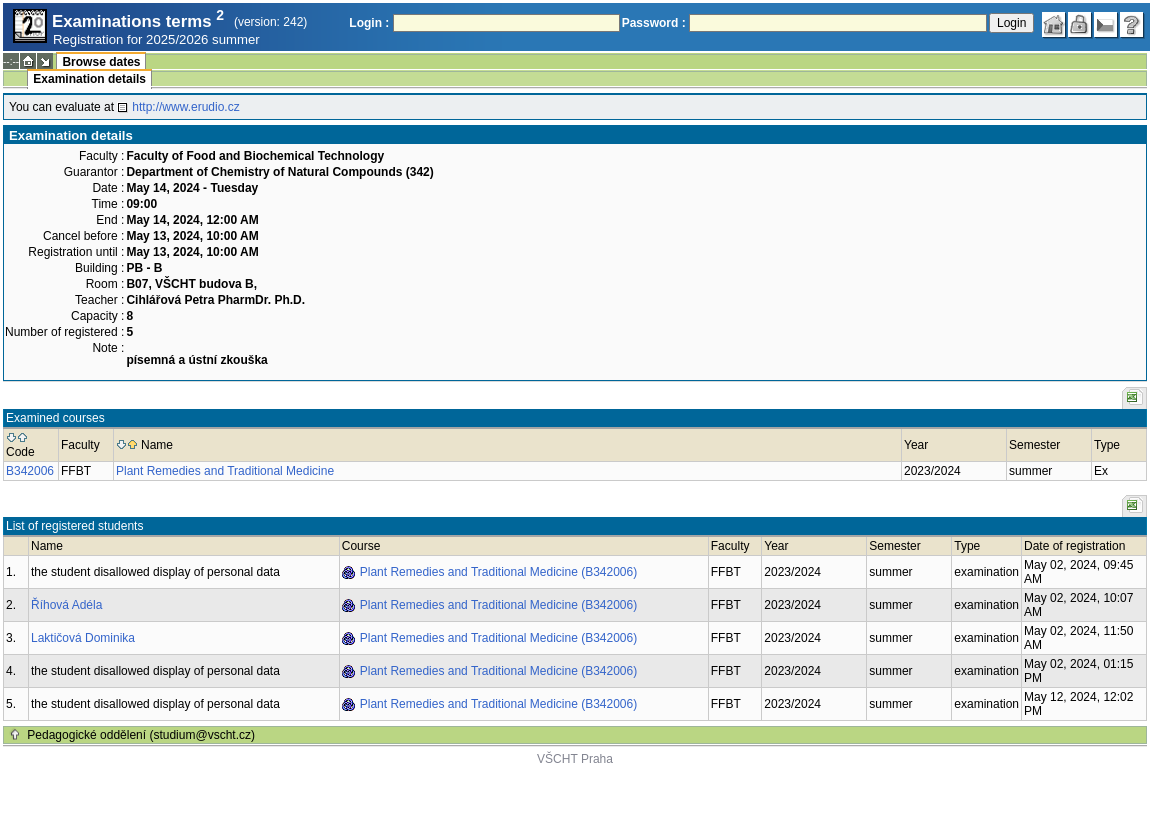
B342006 (30, 471)
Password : (654, 23)
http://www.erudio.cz (185, 107)
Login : (369, 23)
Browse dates (101, 62)
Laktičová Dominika (83, 638)
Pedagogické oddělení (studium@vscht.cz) (141, 735)
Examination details (89, 79)
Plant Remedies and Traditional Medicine (225, 471)
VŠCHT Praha (575, 759)
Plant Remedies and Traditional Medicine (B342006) (499, 572)
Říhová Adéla (66, 605)
